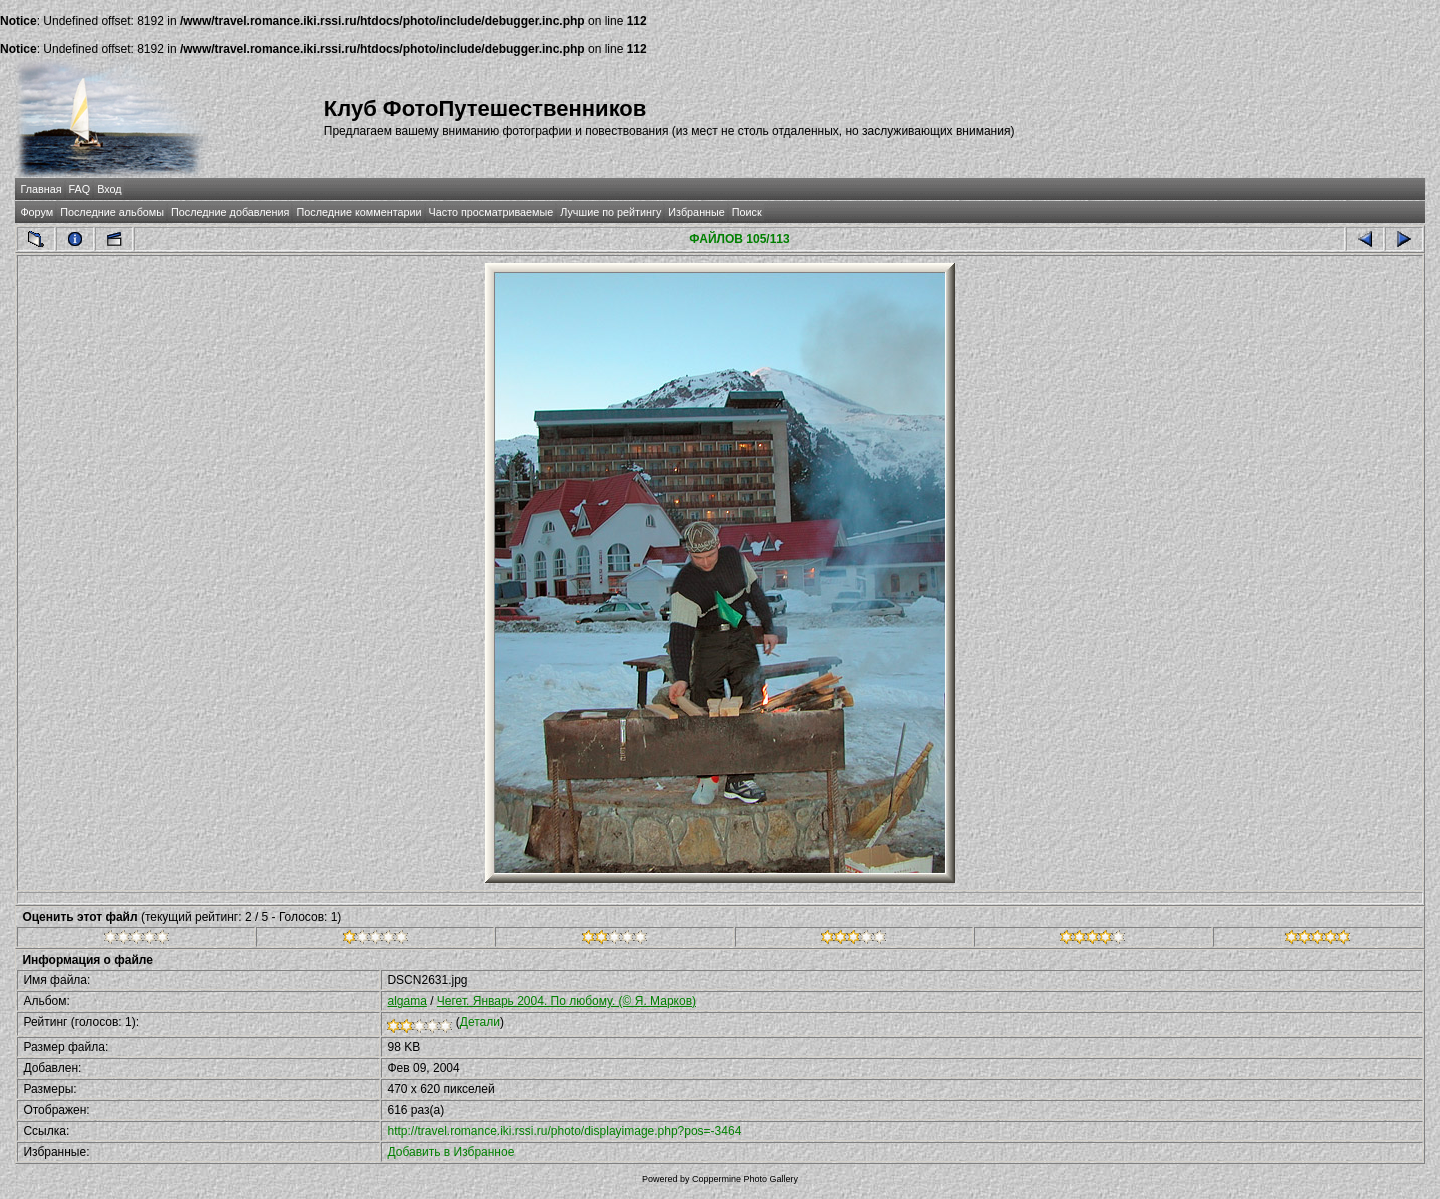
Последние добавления (230, 212)
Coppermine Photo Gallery (745, 1179)
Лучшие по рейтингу (610, 212)
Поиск (747, 212)
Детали (480, 1022)
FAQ (80, 189)
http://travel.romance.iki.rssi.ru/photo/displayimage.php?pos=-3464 (564, 1131)
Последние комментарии (358, 212)
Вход (109, 189)
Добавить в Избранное (450, 1152)
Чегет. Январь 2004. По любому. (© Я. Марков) (566, 1001)
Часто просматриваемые (491, 212)
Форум (36, 212)
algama (406, 1001)
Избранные (696, 212)
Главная (40, 189)
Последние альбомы (112, 212)
